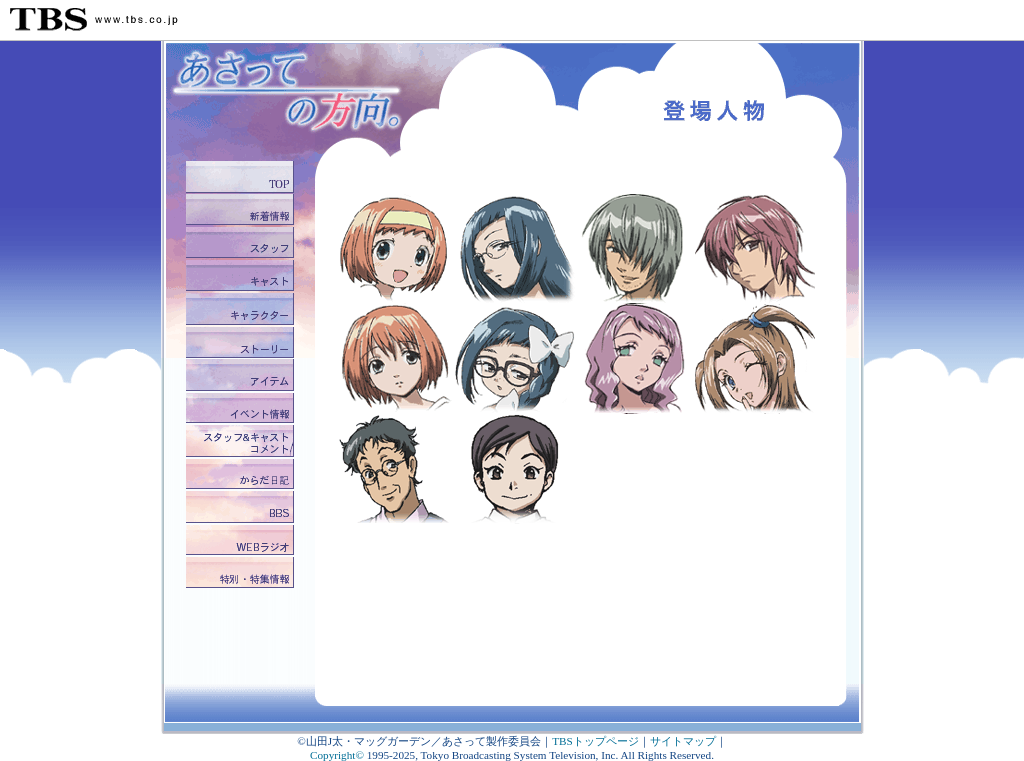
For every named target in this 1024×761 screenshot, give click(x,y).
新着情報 (242, 210)
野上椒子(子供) (515, 359)
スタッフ (242, 243)
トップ (242, 177)
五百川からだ (395, 249)
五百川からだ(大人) (395, 359)
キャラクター (242, 309)
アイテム (242, 375)
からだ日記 (242, 474)
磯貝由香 (515, 469)
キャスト (242, 276)
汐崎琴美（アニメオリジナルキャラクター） (755, 359)
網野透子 (635, 359)
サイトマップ (683, 741)
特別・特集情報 (242, 573)
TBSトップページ (595, 741)
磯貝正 (395, 469)
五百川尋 (635, 249)
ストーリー (242, 342)
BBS (242, 507)
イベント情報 (242, 408)
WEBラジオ (242, 540)
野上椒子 (515, 249)
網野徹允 (755, 249)
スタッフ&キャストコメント (242, 441)
